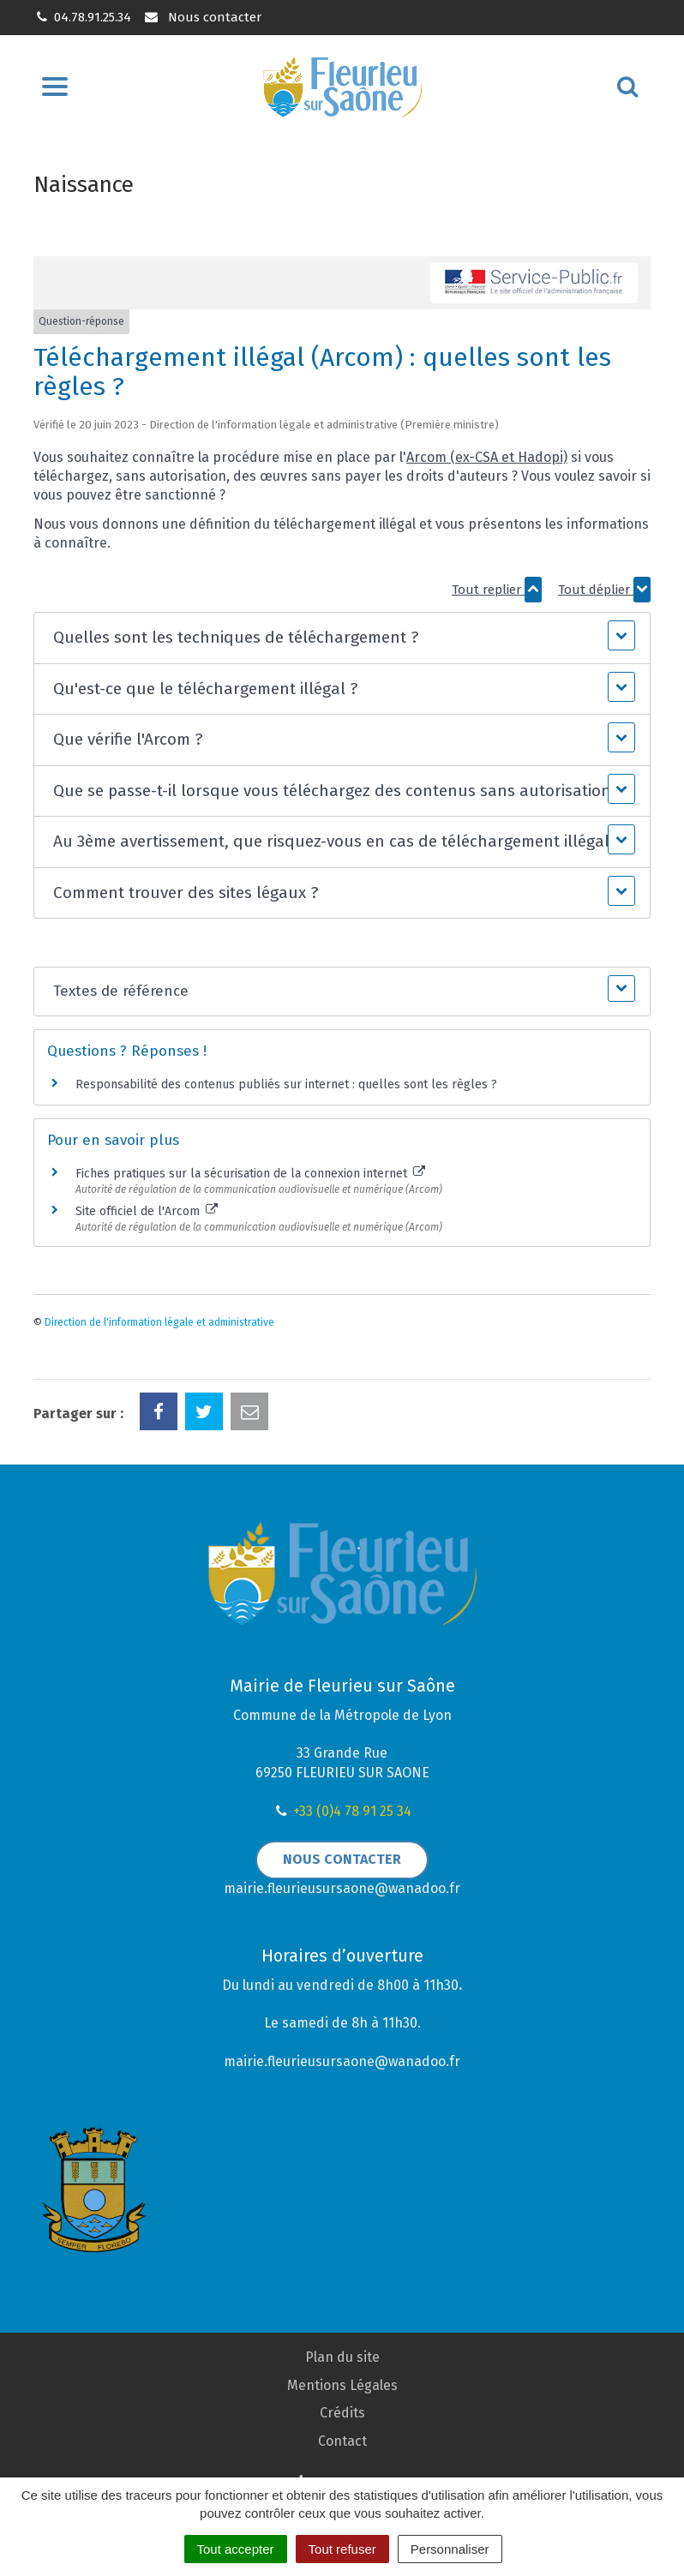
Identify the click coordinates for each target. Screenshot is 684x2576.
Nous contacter (202, 17)
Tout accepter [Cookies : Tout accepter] (235, 2549)
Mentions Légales (342, 2385)
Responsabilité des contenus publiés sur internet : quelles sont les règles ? (286, 1084)
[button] (342, 638)
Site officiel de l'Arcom (146, 1211)
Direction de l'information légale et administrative (159, 1322)
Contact (342, 2441)
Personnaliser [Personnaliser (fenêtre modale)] (450, 2549)
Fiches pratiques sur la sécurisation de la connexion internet (250, 1173)
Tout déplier (604, 589)
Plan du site (342, 2357)
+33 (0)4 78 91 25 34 (352, 1811)
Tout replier (497, 589)
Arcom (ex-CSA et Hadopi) (486, 457)
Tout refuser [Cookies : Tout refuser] (342, 2549)
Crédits (342, 2413)
